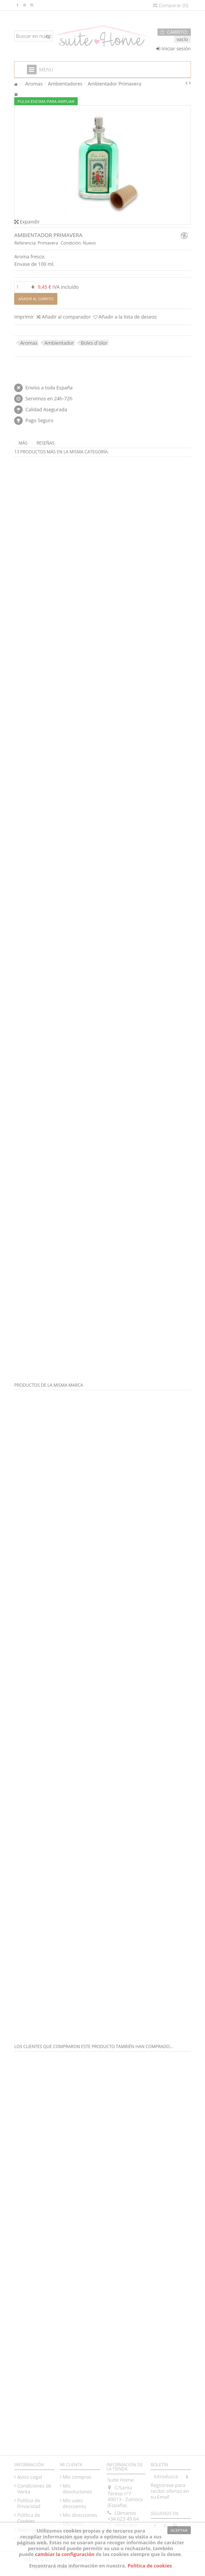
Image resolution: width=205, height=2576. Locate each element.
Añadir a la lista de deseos (128, 317)
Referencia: (25, 243)
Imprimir (24, 317)
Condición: (71, 243)
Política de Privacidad (28, 2503)
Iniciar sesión (173, 48)
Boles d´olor (94, 343)
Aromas (28, 343)
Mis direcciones (80, 2515)
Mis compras (77, 2477)
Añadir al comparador (66, 317)
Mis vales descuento (74, 2503)
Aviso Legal (29, 2477)
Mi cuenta (71, 2465)
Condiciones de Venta (34, 2488)
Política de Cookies (28, 2518)
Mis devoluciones (77, 2488)
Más (22, 443)
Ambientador (59, 343)
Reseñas (45, 443)
